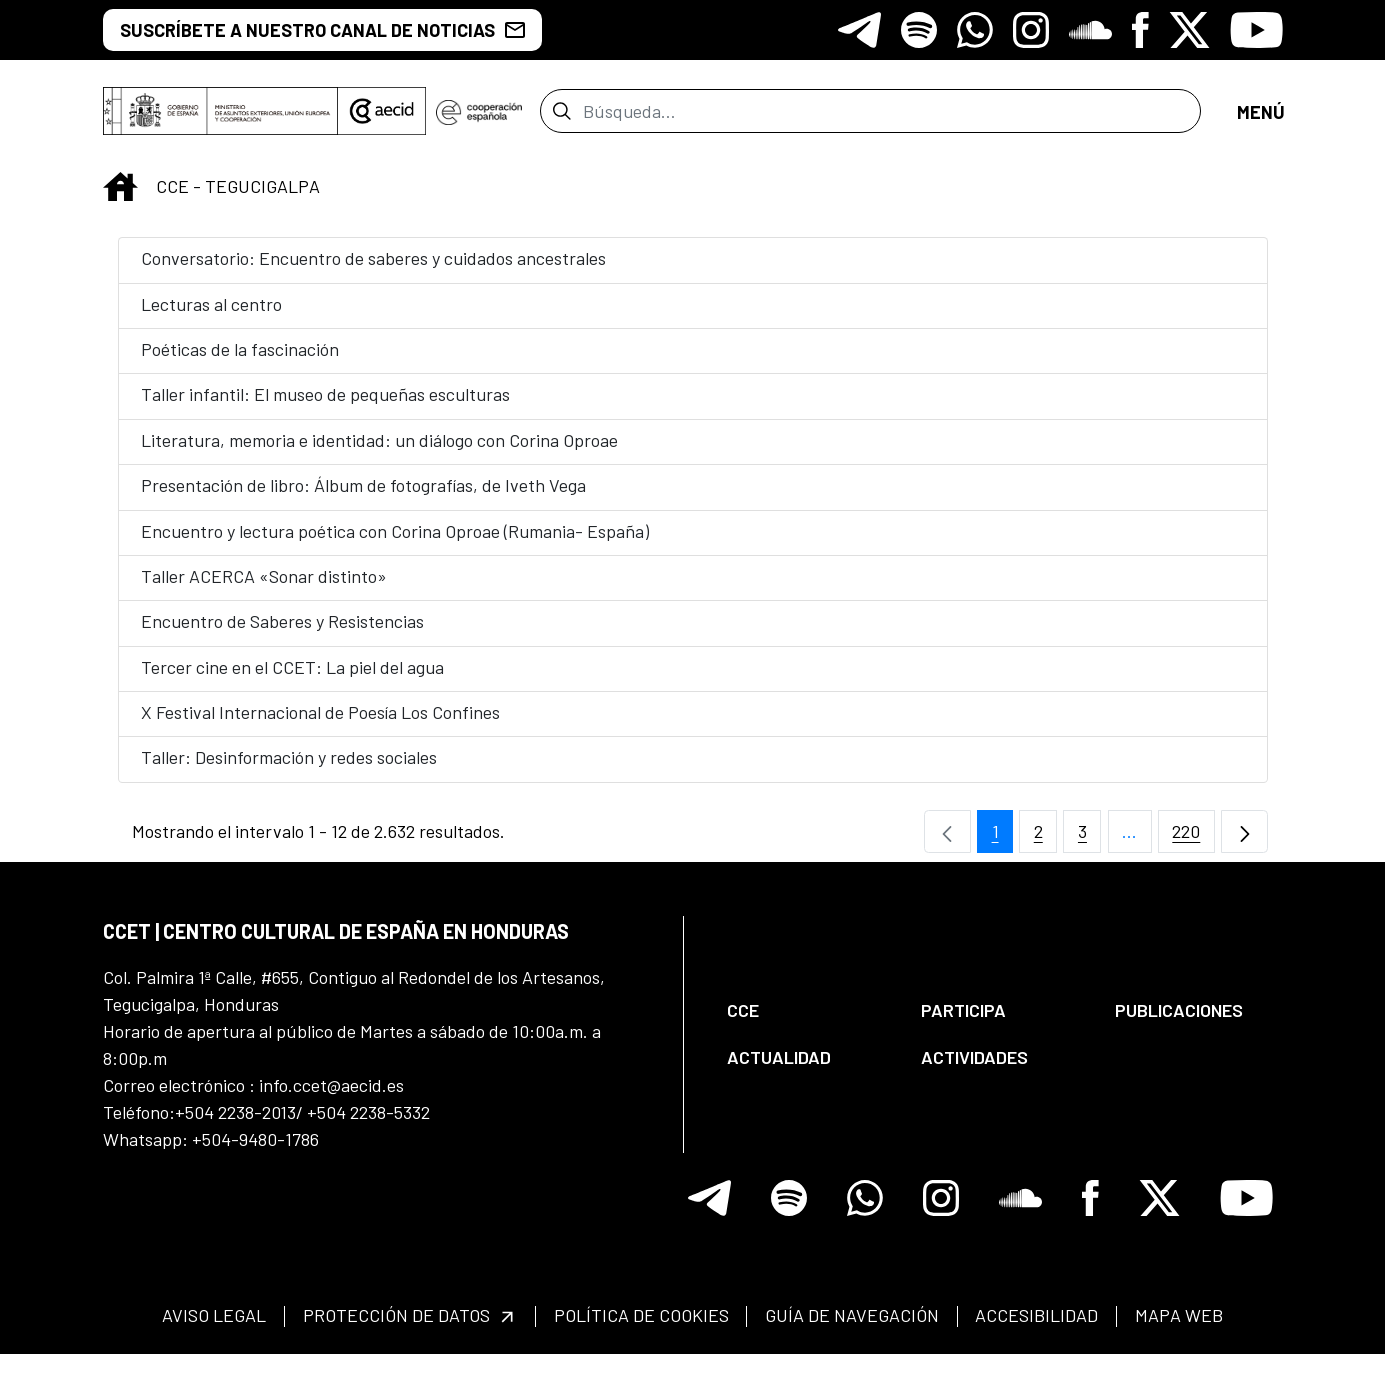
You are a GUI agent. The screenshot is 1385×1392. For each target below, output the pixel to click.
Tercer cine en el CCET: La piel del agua (292, 679)
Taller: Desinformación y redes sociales (289, 769)
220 (1193, 848)
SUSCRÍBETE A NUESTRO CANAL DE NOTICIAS (323, 30)
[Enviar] (561, 117)
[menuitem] (807, 1022)
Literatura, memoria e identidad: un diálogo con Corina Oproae (379, 452)
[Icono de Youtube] (1256, 30)
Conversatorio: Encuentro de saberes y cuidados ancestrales (373, 270)
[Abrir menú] (1260, 117)
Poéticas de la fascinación (240, 361)
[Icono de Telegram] (859, 30)
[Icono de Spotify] (919, 30)
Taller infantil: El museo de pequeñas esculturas (325, 406)
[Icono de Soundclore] (1090, 30)
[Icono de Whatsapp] (975, 30)
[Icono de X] (1189, 30)
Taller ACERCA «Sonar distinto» (264, 588)
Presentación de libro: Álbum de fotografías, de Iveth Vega (363, 497)
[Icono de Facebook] (1140, 30)
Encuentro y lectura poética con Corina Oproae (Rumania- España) (395, 543)
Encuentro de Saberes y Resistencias (282, 633)
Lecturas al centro (211, 316)
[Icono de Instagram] (1031, 30)
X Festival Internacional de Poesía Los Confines (320, 724)
